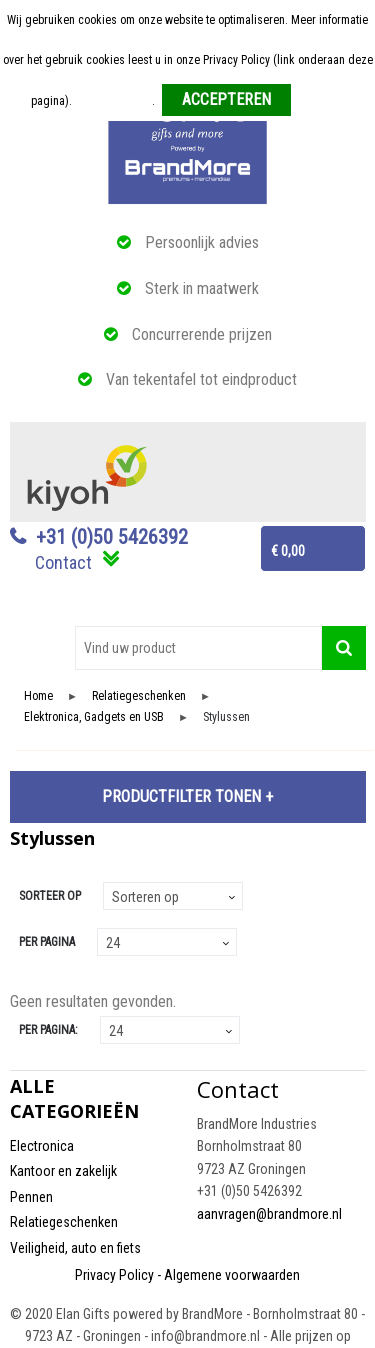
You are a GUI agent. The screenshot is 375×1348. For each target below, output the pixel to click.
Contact (63, 562)
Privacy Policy (114, 1275)
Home (38, 696)
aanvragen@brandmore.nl (269, 1214)
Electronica (42, 1146)
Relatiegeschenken (139, 696)
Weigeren (321, 101)
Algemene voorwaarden (232, 1275)
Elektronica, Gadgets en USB (94, 717)
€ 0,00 (288, 551)
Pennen (31, 1197)
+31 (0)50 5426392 (112, 537)
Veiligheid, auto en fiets (75, 1248)
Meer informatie (113, 101)
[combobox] (198, 648)
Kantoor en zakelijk (63, 1171)
